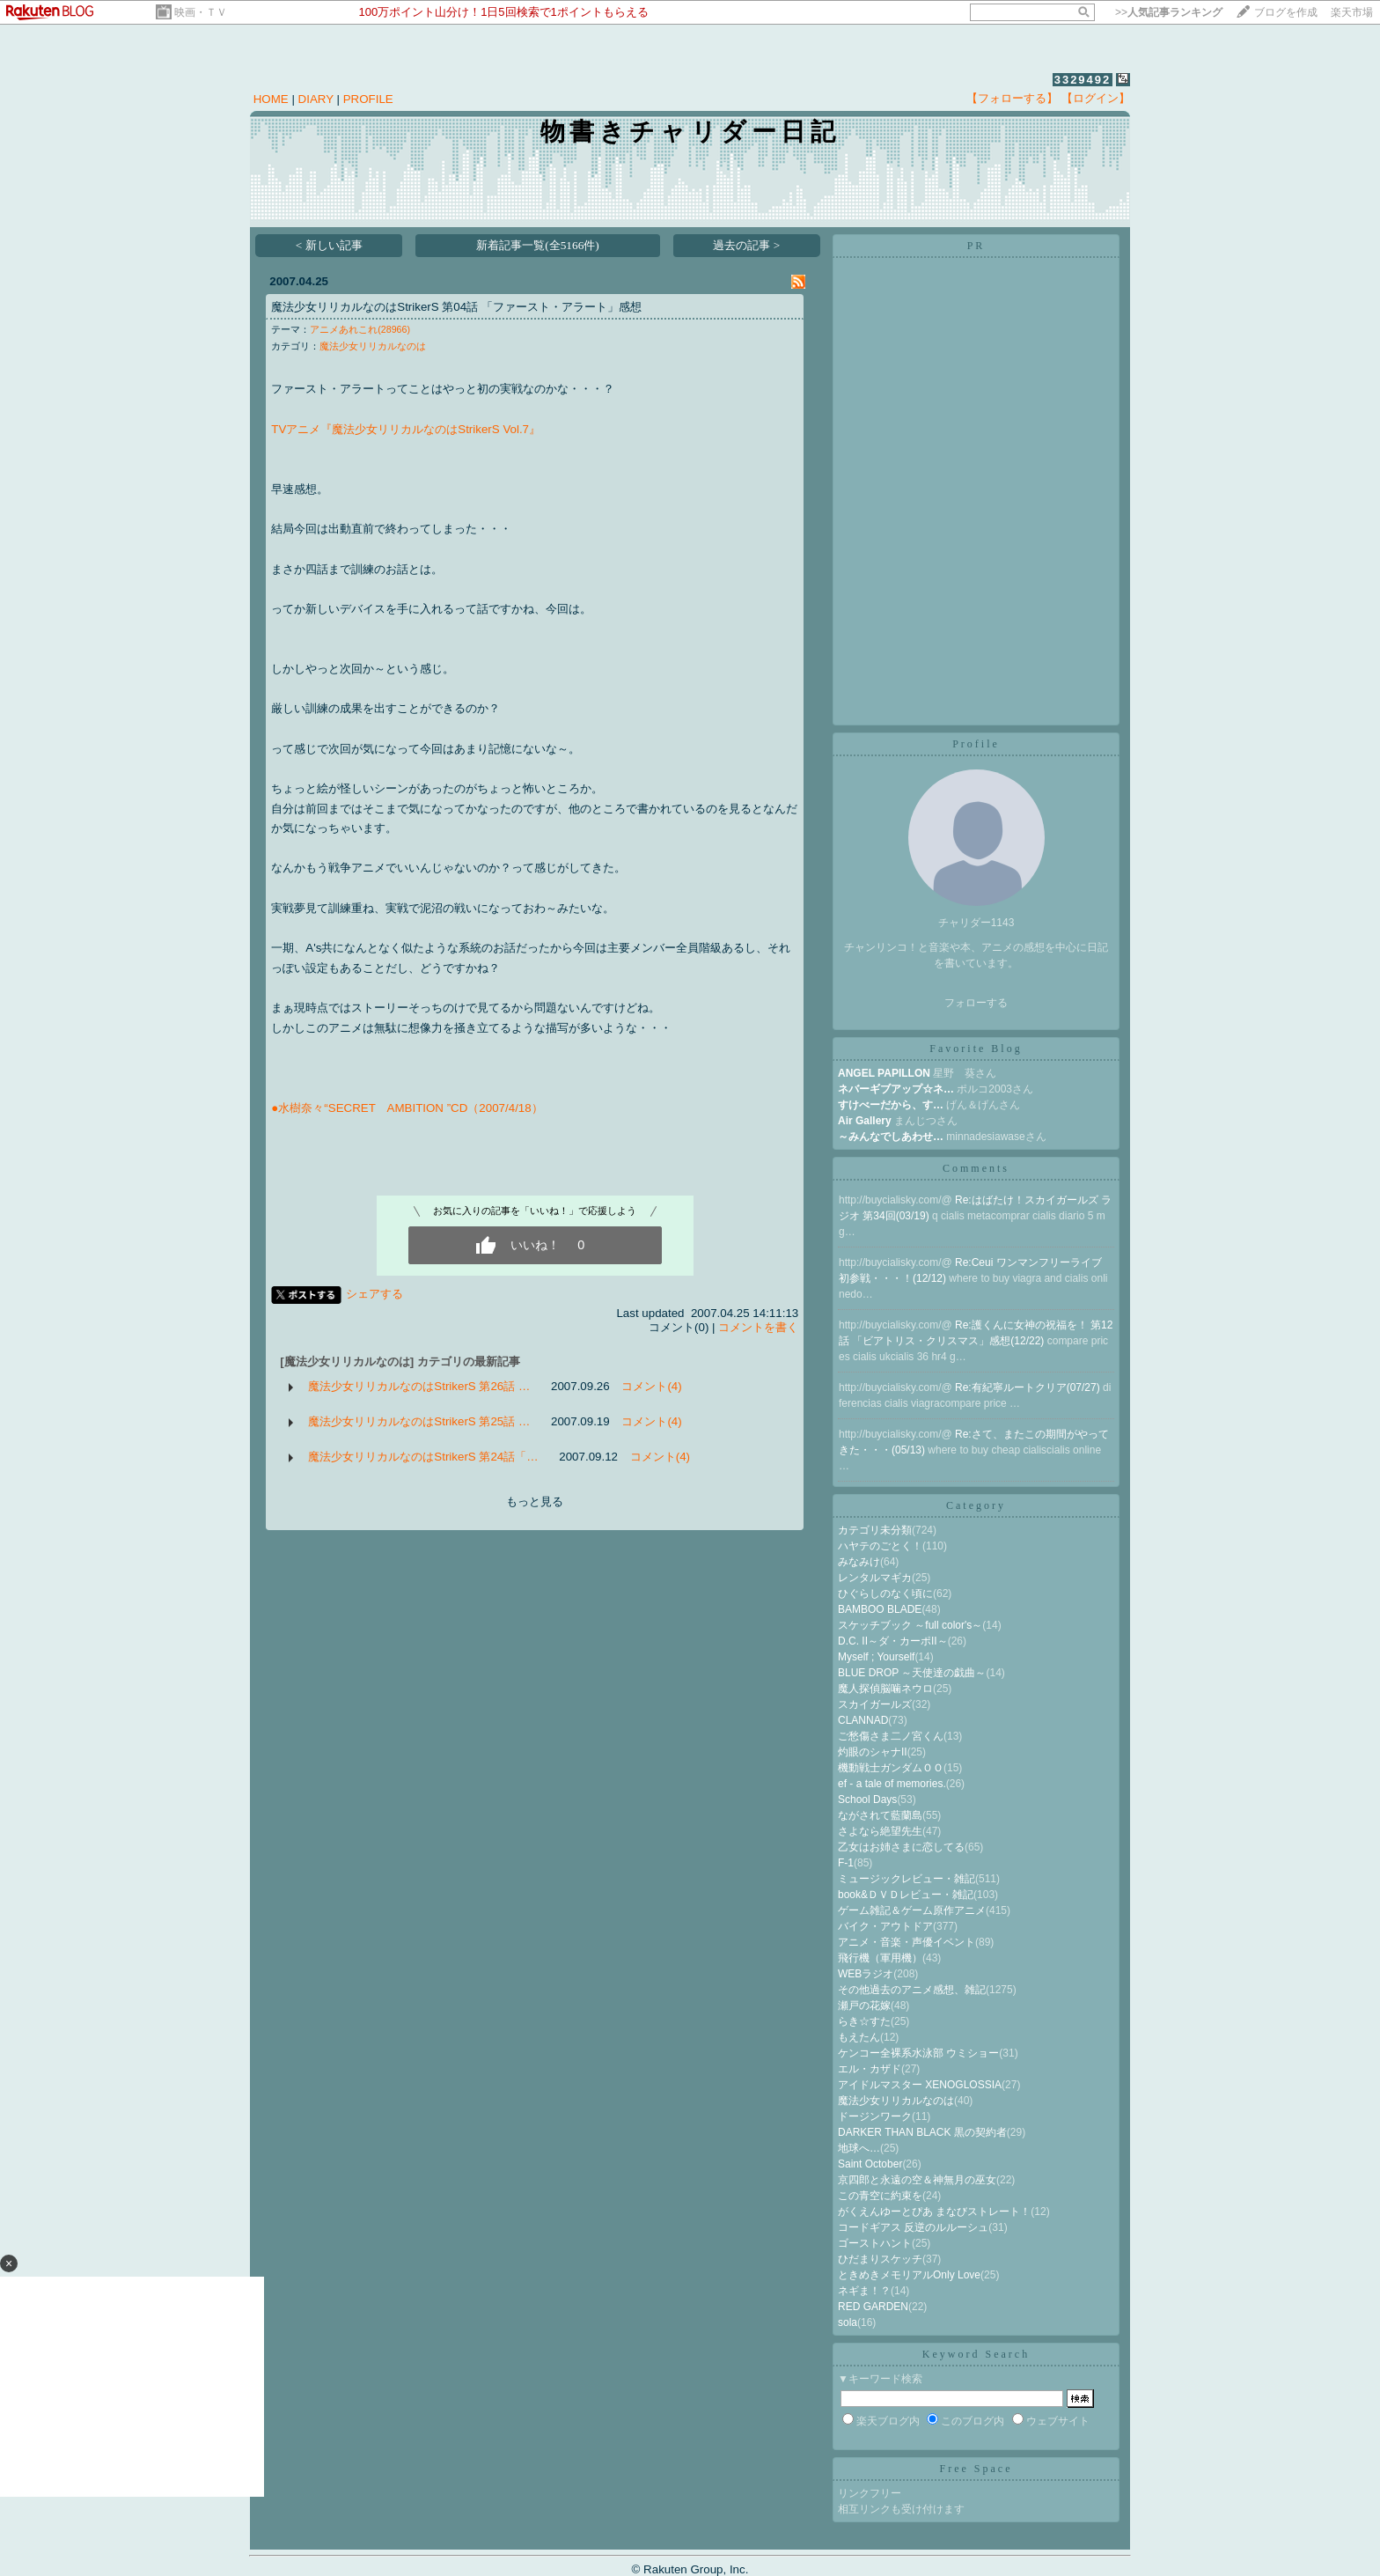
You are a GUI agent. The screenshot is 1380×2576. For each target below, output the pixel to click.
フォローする (976, 1003)
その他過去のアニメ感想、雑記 (912, 1990)
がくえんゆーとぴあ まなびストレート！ (934, 2211)
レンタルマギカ (875, 1577)
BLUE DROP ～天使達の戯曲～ (912, 1673)
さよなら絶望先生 (880, 1831)
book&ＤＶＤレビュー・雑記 (905, 1894)
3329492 (1083, 79)
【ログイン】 (1095, 98)
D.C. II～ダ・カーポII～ (893, 1641)
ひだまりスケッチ (880, 2259)
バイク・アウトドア (885, 1926)
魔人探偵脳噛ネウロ (885, 1688)
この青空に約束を (880, 2196)
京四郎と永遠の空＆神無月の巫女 (917, 2180)
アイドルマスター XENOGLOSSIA (920, 2085)
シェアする (374, 1293)
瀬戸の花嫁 (864, 2005)
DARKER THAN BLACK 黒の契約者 (922, 2132)
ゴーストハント (875, 2243)
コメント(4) (651, 1386)
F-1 (846, 1863)
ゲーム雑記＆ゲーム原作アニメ (912, 1910)
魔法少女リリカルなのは (372, 346)
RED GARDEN (873, 2306)
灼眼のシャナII (872, 1752)
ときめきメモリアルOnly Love (909, 2275)
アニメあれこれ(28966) (360, 329)
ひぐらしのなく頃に (885, 1593)
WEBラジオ (865, 1974)
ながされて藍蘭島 (880, 1815)
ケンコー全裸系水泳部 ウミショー (918, 2053)
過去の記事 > (746, 245)
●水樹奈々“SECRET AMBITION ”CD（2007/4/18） (406, 1108)
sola (847, 2322)
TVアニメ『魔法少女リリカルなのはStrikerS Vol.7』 (405, 429)
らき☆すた (864, 2021)
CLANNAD (863, 1720)
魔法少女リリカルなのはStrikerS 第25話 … (419, 1421)
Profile (976, 744)
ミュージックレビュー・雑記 (906, 1879)
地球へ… (859, 2148)
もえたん (859, 2037)
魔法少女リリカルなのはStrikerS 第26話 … (419, 1386)
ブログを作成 (1286, 12)
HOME (271, 99)
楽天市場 (1352, 12)
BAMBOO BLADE (879, 1609)
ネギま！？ (864, 2291)
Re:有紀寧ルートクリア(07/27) (1029, 1387)
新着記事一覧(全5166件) (537, 245)
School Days (867, 1799)
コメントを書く (758, 1327)
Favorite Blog (975, 1048)
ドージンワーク (875, 2116)
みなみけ (859, 1562)
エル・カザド (869, 2069)
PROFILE (368, 99)
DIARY (316, 99)
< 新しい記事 (329, 245)
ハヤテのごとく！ (880, 1546)
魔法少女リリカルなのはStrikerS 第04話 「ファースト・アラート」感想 (456, 306)
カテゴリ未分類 (875, 1530)
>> (1168, 12)
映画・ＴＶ (200, 12)
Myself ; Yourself (876, 1657)
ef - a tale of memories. (892, 1783)
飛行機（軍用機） (880, 1958)
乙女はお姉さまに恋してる (901, 1847)
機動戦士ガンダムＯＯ (890, 1768)
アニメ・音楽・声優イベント (906, 1942)
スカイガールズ (875, 1704)
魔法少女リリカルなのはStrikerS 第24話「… (423, 1456)
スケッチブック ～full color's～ (910, 1625)
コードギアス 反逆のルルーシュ (913, 2227)
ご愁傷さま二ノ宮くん (890, 1736)
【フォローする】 (1012, 98)
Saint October (870, 2164)
